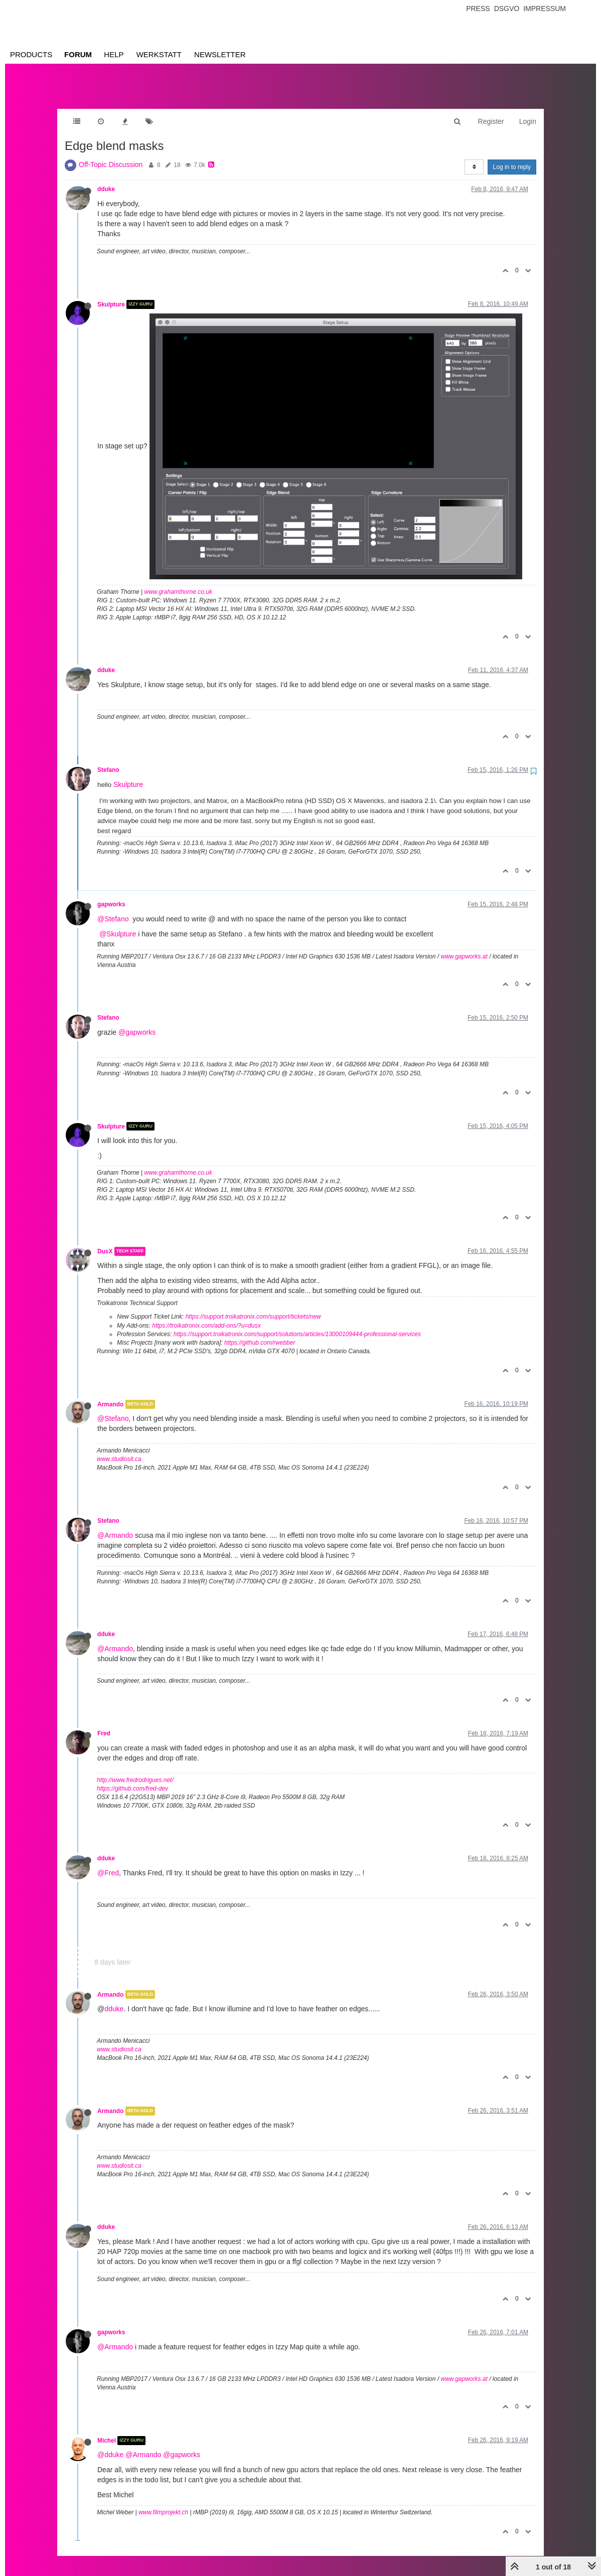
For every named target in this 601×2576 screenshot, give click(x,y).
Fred (103, 1723)
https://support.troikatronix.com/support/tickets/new (253, 1306)
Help (113, 54)
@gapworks (137, 1022)
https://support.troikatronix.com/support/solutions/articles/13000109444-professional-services (297, 1324)
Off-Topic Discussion (110, 154)
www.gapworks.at (463, 946)
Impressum (544, 9)
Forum (78, 54)
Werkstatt (159, 54)
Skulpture (111, 294)
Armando (110, 1394)
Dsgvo (507, 9)
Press (478, 9)
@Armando (115, 1525)
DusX (104, 1241)
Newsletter (220, 54)
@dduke (110, 2445)
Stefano (108, 759)
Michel (106, 2430)
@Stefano (112, 909)
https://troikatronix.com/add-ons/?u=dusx (206, 1315)
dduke (106, 179)
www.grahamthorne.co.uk (178, 581)
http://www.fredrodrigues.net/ (135, 1770)
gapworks (111, 894)
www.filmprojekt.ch (163, 2502)
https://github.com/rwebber (259, 1332)
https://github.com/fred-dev (132, 1778)
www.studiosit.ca (119, 1449)
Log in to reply (512, 156)
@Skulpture (117, 924)
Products (31, 54)
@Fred (108, 1863)
